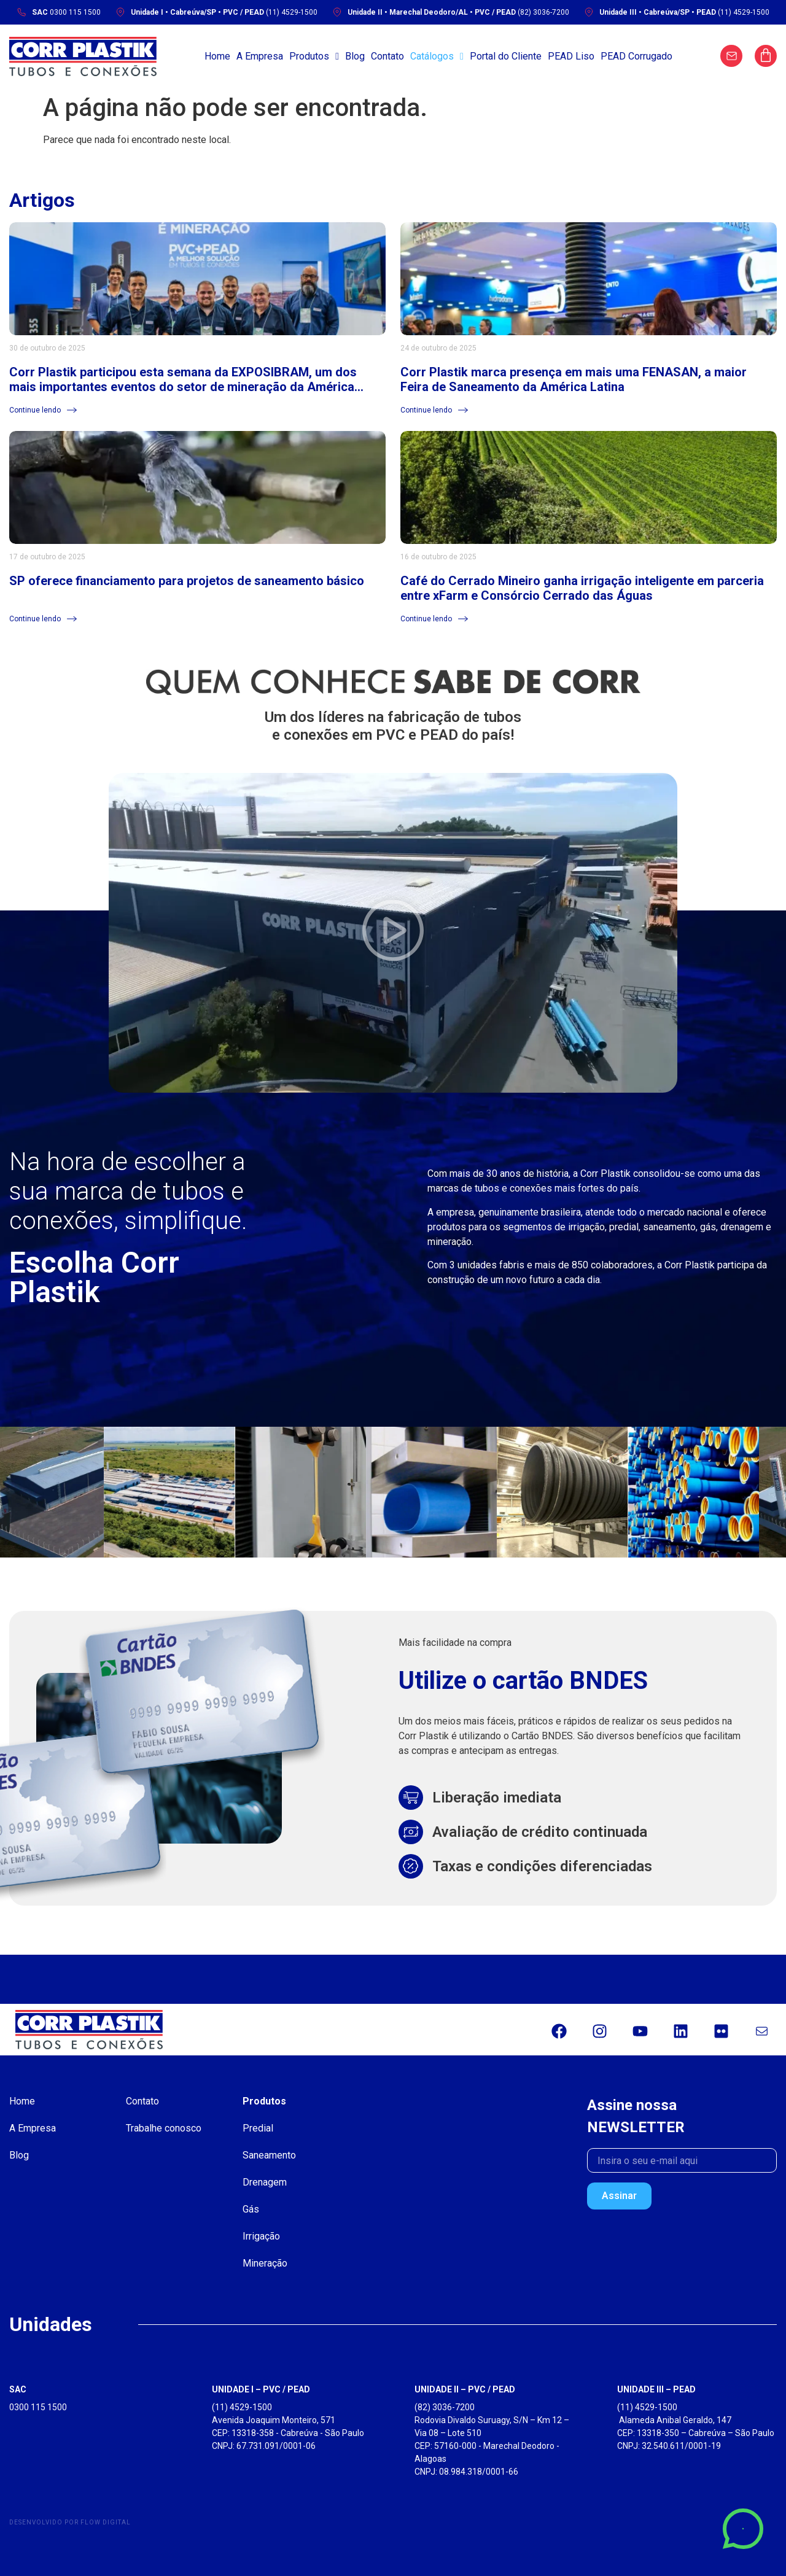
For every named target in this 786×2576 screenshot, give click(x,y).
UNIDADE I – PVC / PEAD (261, 2389)
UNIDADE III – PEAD (656, 2389)
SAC (17, 2389)
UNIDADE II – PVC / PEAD (464, 2389)
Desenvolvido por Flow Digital (70, 2522)
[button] (393, 933)
